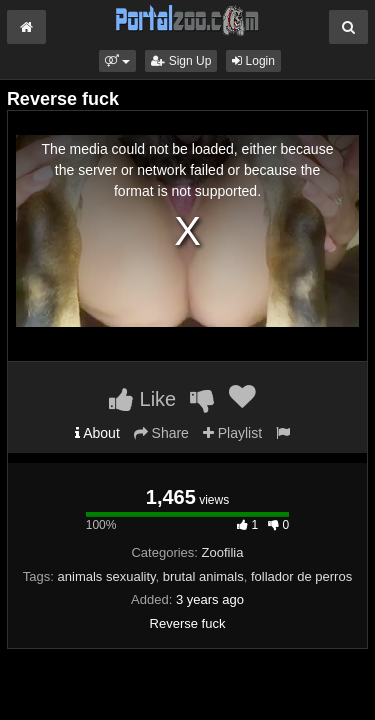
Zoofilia (223, 552)
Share (161, 433)
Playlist (232, 433)
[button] (117, 61)
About (97, 433)
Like (142, 399)
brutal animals (203, 576)
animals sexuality (107, 576)
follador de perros (301, 576)
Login (253, 61)
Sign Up (181, 61)
